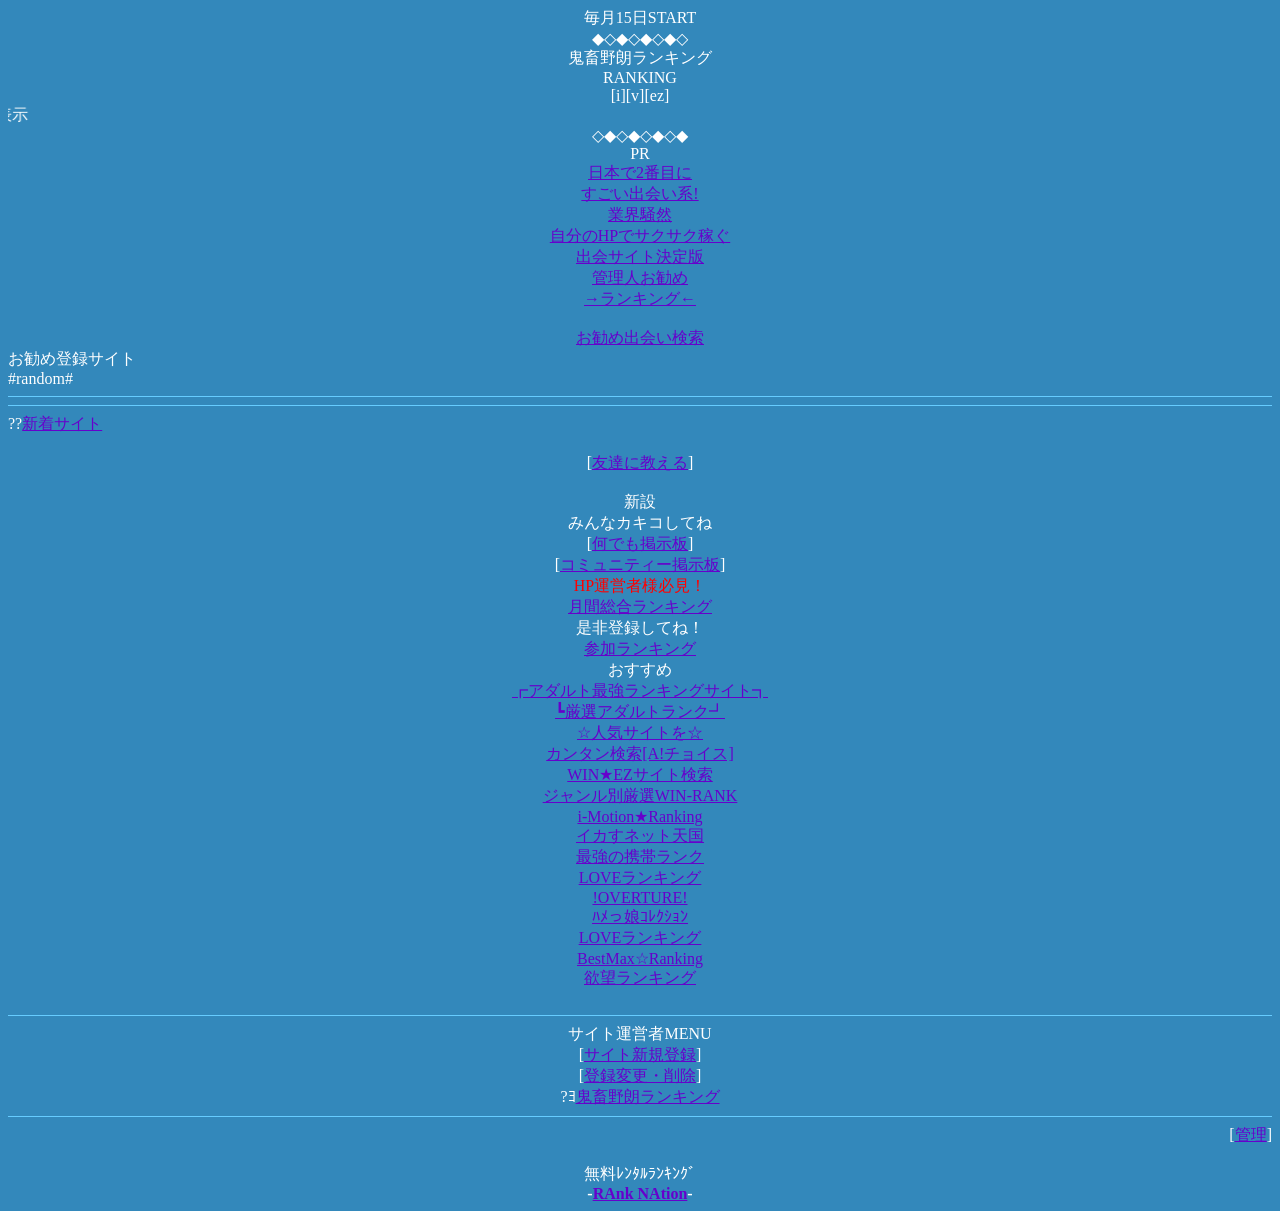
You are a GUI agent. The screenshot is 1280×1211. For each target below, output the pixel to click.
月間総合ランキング (640, 606)
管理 (1251, 1134)
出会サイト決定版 (640, 256)
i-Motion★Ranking (639, 816)
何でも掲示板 (640, 543)
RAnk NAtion (640, 1193)
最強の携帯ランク (640, 856)
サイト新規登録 (640, 1054)
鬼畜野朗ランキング (648, 1096)
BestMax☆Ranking (640, 958)
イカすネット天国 (640, 835)
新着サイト (62, 423)
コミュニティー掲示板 (640, 564)
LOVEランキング (640, 877)
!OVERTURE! (639, 897)
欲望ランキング (640, 977)
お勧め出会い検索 (640, 337)
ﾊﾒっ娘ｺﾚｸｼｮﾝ (640, 916)
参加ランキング (640, 648)
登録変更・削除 (640, 1075)
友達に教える (640, 462)
